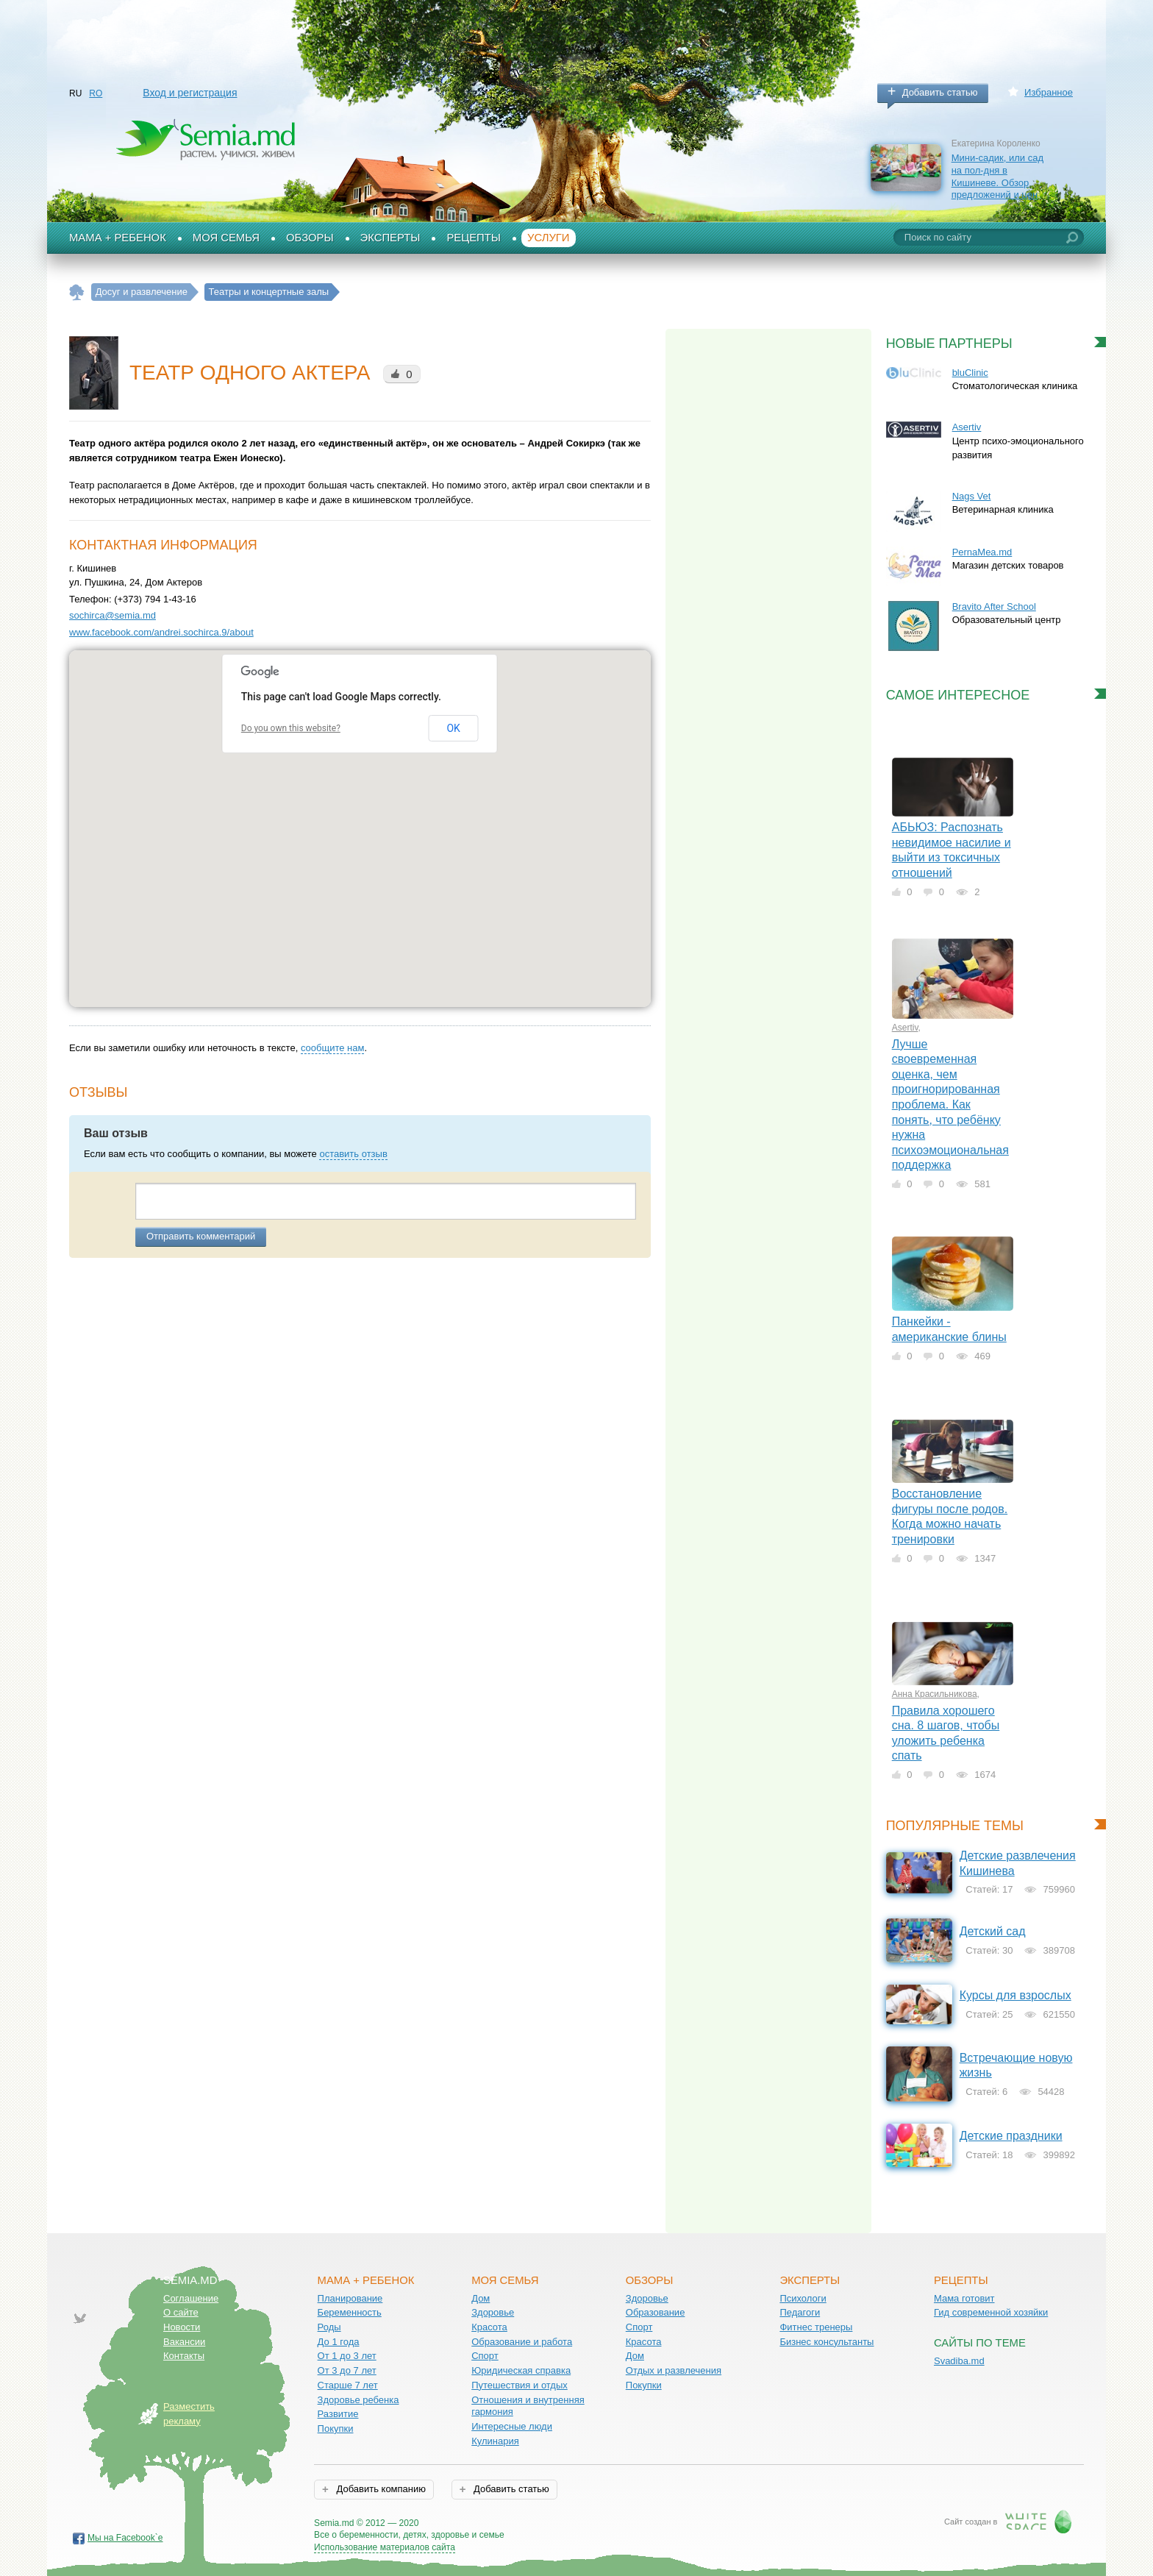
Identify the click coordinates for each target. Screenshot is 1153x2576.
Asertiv (967, 427)
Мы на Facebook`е (125, 2538)
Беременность (350, 2312)
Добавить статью (940, 92)
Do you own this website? (290, 728)
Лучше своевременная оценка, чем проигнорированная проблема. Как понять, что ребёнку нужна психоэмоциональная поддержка (950, 1105)
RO (95, 93)
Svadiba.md (959, 2360)
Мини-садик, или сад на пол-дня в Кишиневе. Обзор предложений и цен (997, 176)
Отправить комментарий (200, 1236)
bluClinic (970, 372)
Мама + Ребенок (117, 237)
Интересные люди (511, 2426)
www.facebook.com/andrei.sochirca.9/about (161, 632)
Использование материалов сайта (384, 2547)
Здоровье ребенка (358, 2399)
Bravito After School (994, 606)
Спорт (485, 2355)
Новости (181, 2327)
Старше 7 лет (348, 2385)
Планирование (350, 2298)
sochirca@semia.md (112, 615)
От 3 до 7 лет (347, 2370)
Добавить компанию (380, 2488)
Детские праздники (1011, 2136)
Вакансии (184, 2341)
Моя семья (226, 237)
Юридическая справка (521, 2370)
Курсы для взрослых (1015, 1995)
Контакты (183, 2355)
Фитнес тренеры (815, 2327)
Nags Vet (971, 496)
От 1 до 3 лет (347, 2355)
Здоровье (492, 2312)
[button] (359, 815)
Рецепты (473, 237)
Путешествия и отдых (519, 2385)
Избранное (1048, 92)
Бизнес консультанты (826, 2341)
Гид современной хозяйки (991, 2312)
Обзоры (310, 237)
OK (453, 728)
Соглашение (190, 2298)
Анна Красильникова (934, 1694)
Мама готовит (964, 2298)
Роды (329, 2327)
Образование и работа (521, 2341)
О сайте (181, 2312)
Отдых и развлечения (673, 2370)
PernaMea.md (982, 552)
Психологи (802, 2298)
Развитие (338, 2413)
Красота (489, 2327)
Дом (480, 2298)
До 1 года (339, 2341)
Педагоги (799, 2312)
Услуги (548, 237)
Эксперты (390, 237)
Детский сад (993, 1931)
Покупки (336, 2428)
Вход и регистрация (190, 93)
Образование (655, 2312)
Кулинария (495, 2441)
